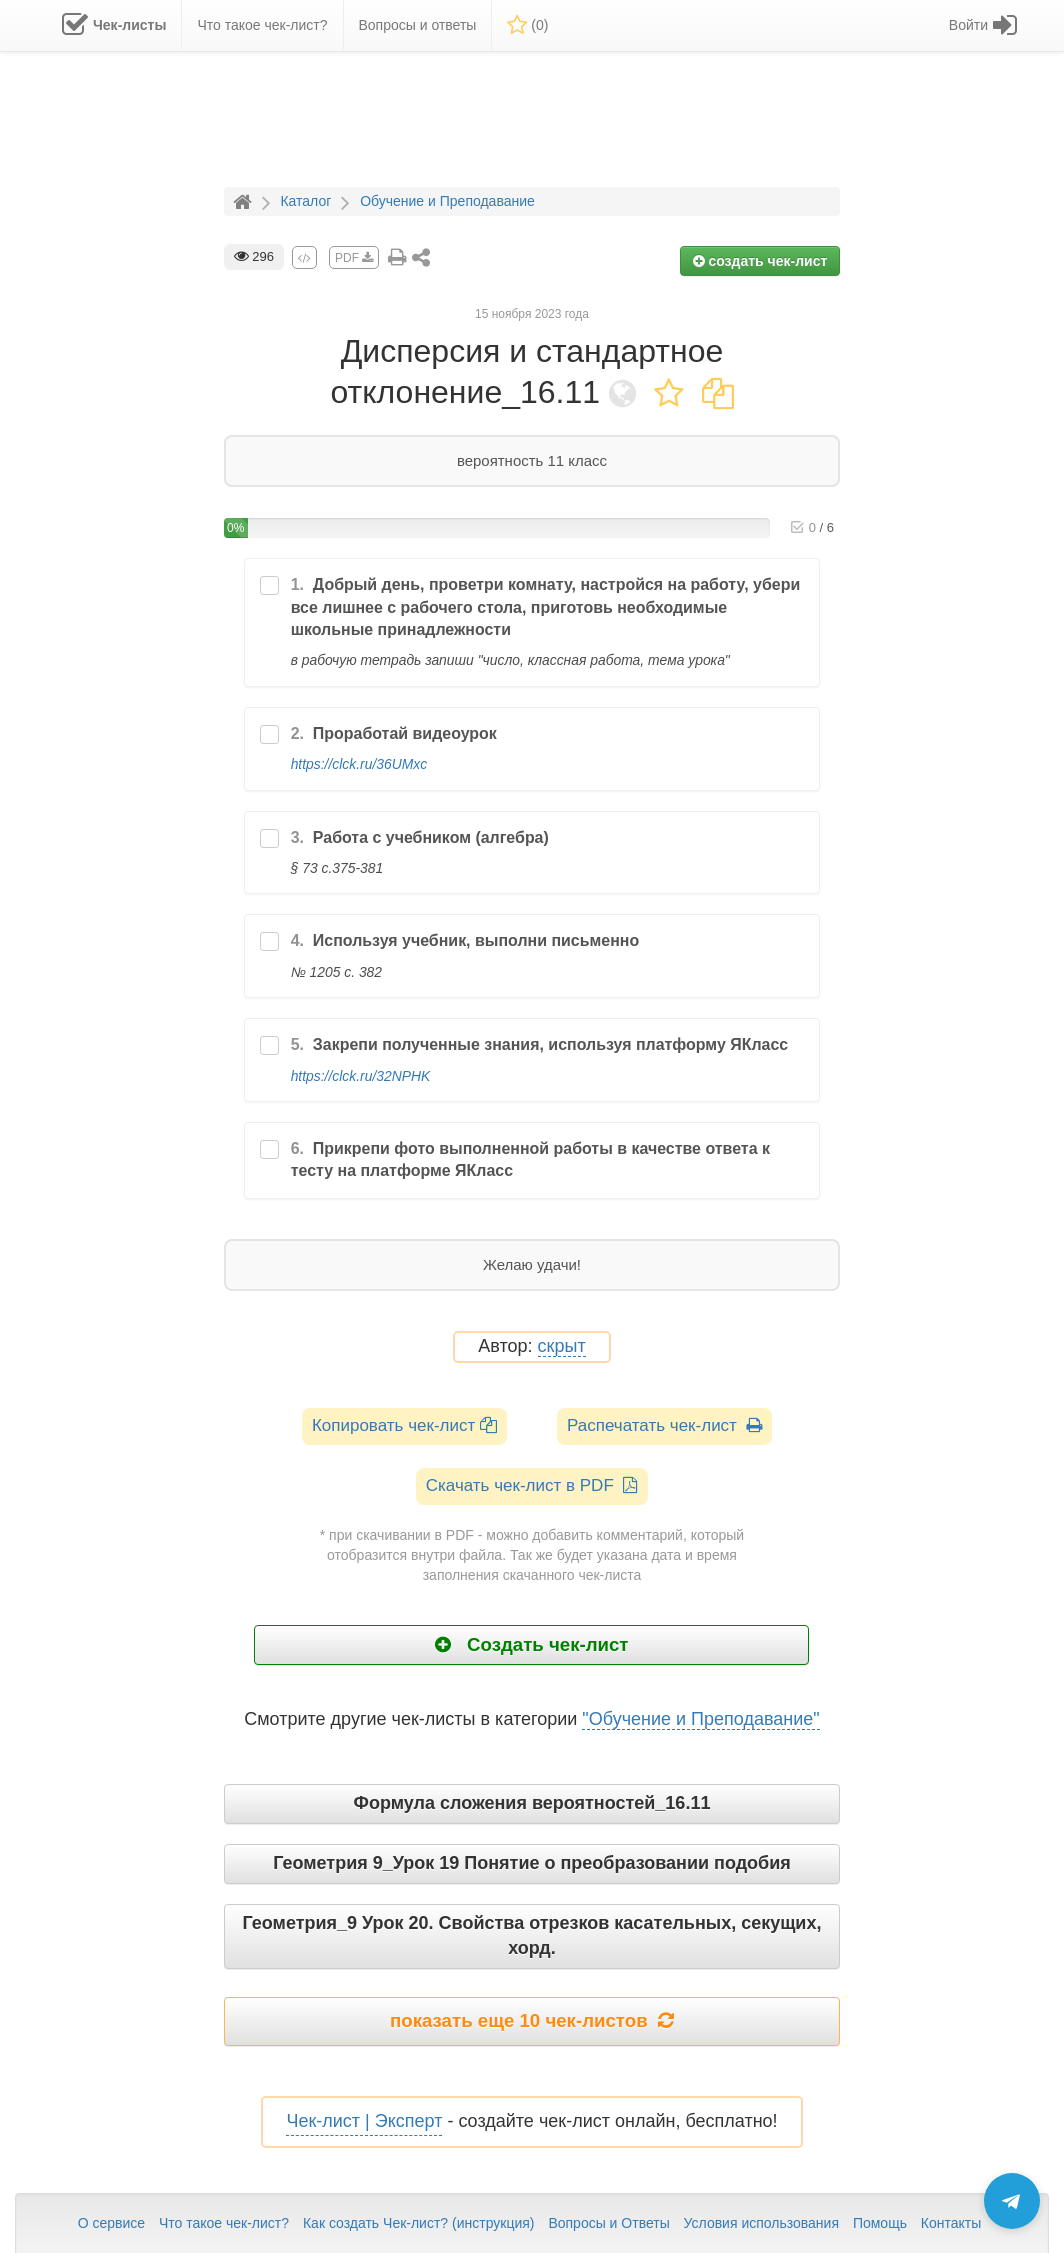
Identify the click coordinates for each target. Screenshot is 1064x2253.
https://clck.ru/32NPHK (361, 1076)
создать (760, 261)
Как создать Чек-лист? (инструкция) (419, 2223)
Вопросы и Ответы (608, 2223)
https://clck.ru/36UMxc (359, 764)
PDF (354, 258)
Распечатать (664, 1425)
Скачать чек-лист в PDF (532, 1485)
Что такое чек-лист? (224, 2223)
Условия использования (761, 2223)
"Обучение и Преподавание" (700, 1719)
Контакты (951, 2223)
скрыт (562, 1346)
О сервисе (111, 2223)
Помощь (880, 2223)
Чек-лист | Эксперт (364, 2121)
